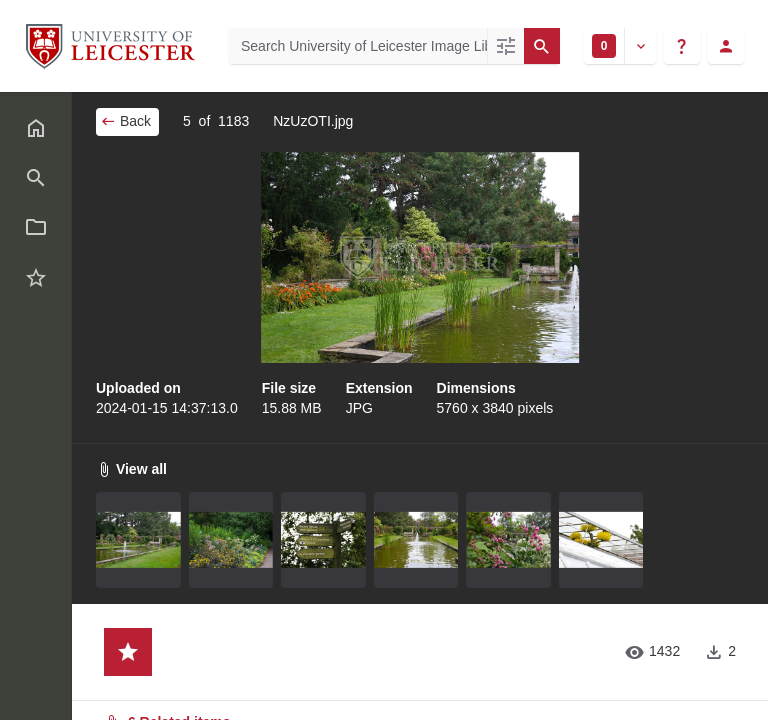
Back (125, 121)
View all (131, 469)
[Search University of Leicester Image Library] (358, 46)
